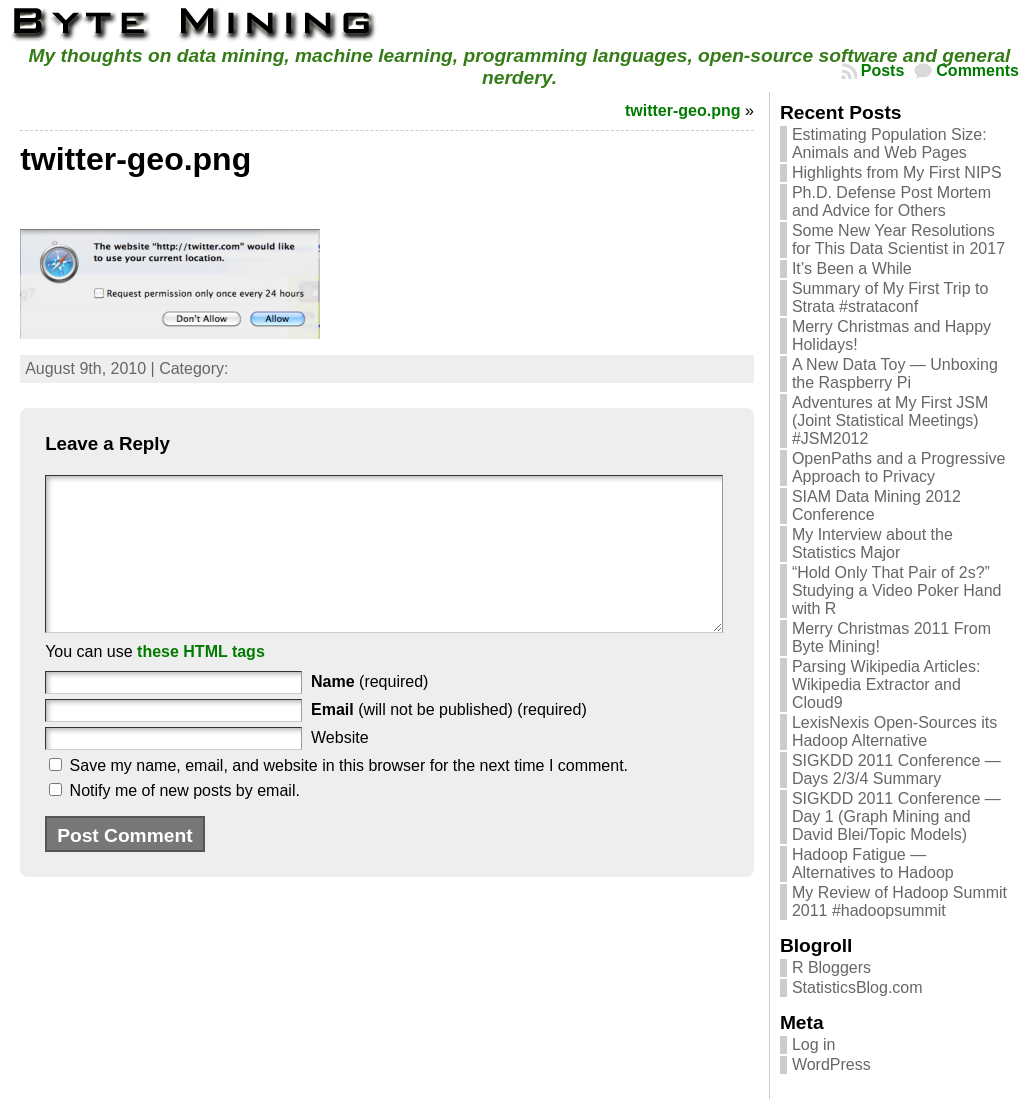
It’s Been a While (852, 268)
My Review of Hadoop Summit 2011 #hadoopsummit (899, 901)
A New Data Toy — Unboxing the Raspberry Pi (895, 373)
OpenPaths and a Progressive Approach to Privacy (898, 467)
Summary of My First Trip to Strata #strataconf (890, 297)
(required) (369, 711)
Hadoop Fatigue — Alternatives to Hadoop (873, 863)
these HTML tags (201, 681)
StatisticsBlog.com (857, 987)
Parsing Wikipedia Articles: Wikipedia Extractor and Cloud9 (886, 684)
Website (340, 767)
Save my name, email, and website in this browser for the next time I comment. (349, 795)
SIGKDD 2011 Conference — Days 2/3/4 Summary (896, 769)
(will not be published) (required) (449, 739)
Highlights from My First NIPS (897, 172)
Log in (814, 1044)
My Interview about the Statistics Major (872, 543)
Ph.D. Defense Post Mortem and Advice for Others (891, 201)
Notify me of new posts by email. (185, 820)
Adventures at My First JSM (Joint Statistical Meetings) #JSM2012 (890, 420)
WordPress (831, 1064)
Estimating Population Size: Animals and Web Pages (889, 143)
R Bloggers (831, 967)
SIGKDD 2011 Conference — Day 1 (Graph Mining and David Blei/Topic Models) (896, 816)
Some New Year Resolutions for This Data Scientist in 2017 (898, 239)
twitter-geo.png (683, 110)
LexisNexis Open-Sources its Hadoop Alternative (894, 731)
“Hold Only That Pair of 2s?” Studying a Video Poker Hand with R (897, 590)
